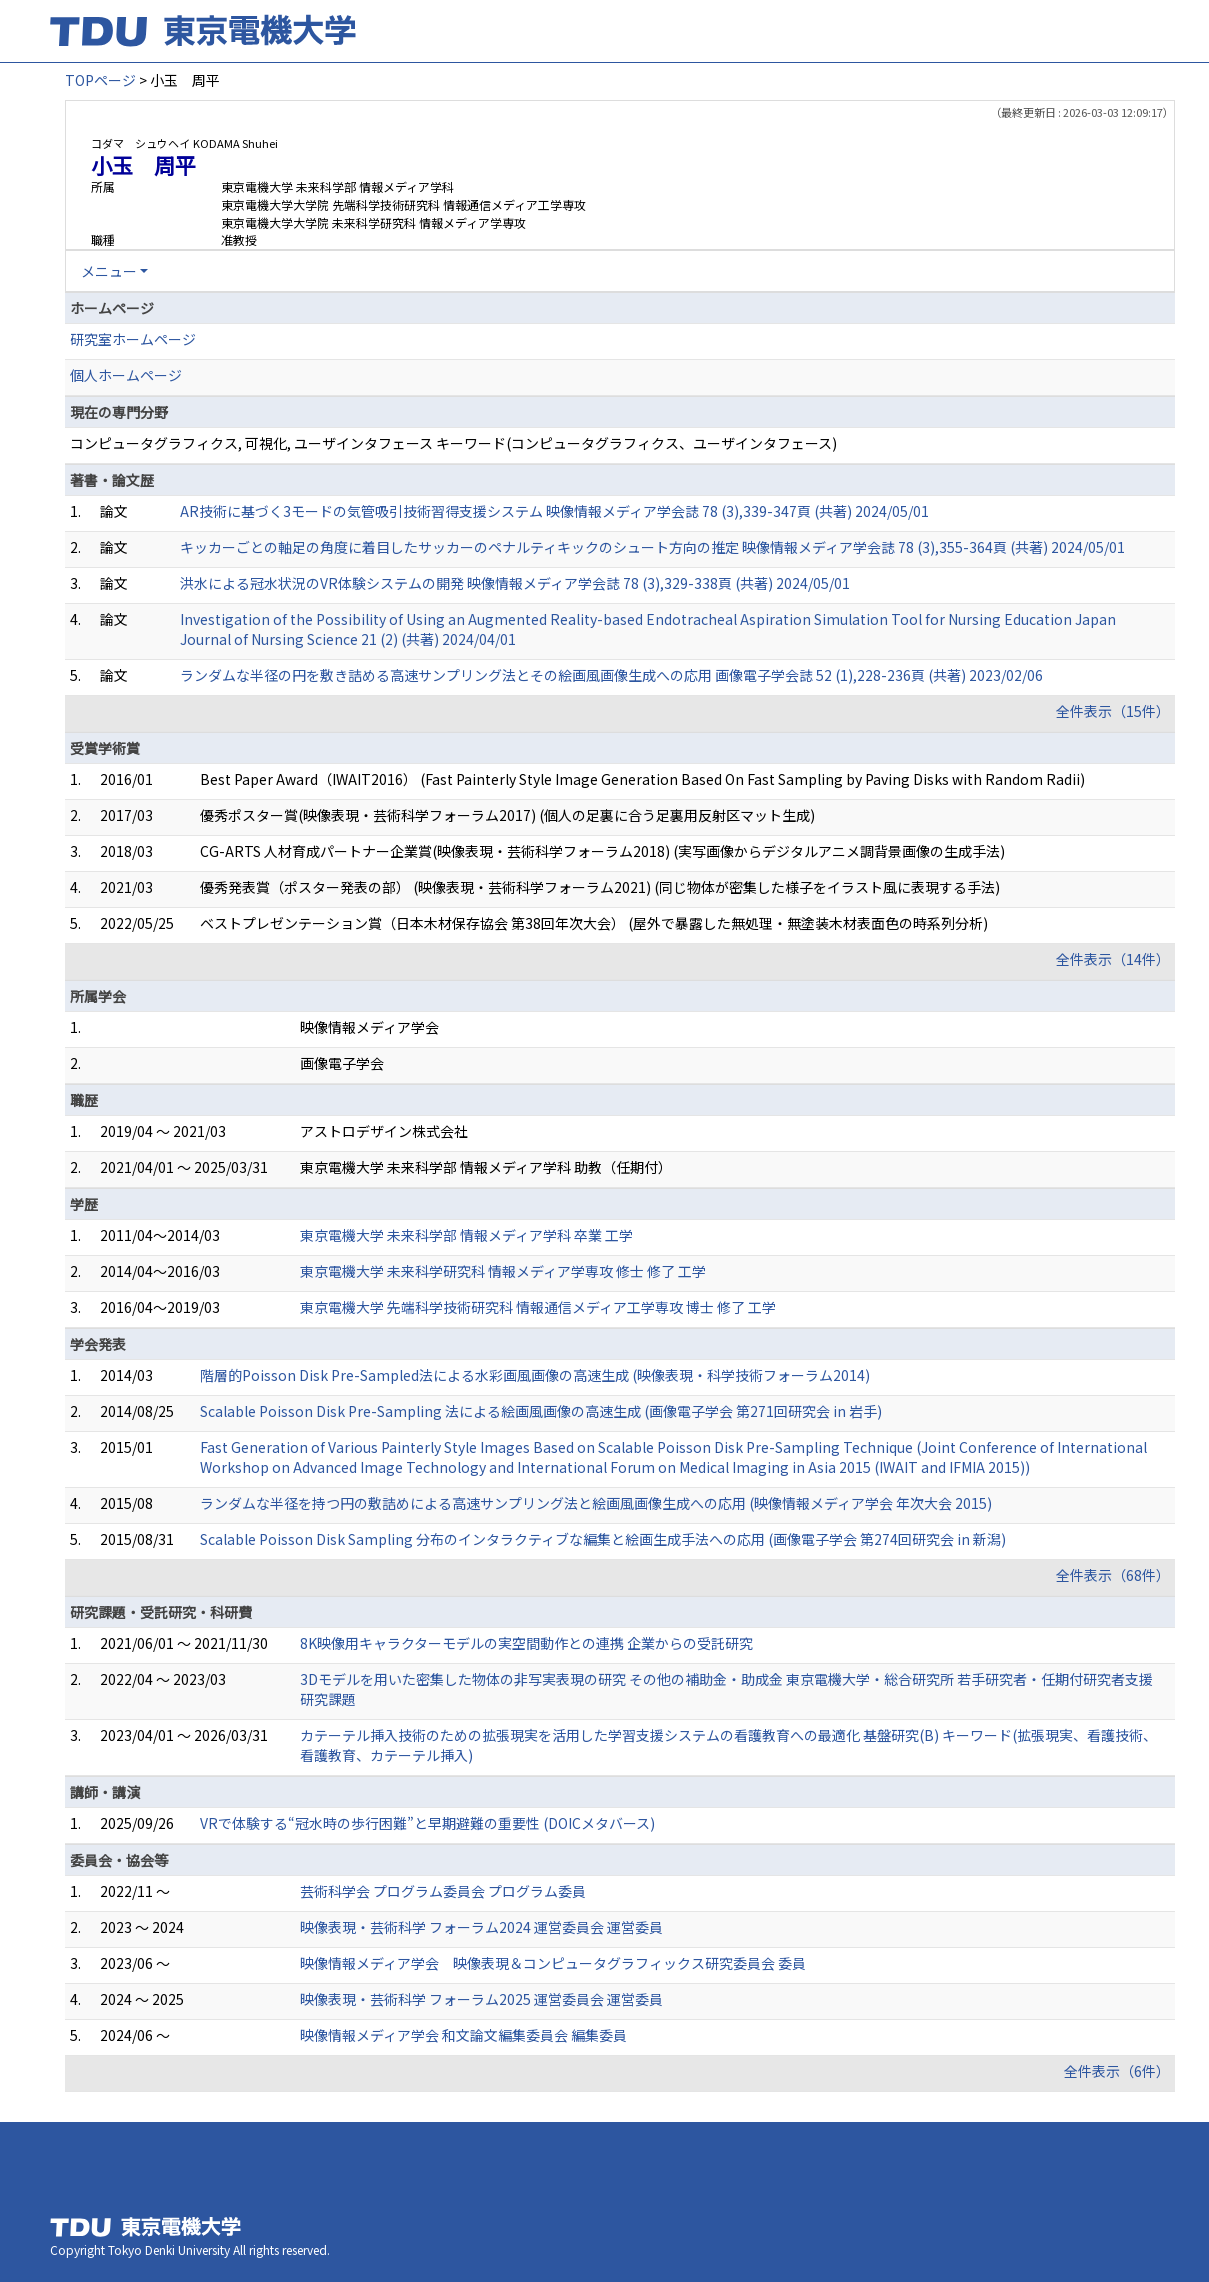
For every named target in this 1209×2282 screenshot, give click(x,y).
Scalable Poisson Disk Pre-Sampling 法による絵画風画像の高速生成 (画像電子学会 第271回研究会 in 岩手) (541, 1411)
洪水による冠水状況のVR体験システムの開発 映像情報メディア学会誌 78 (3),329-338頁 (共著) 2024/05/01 (515, 583)
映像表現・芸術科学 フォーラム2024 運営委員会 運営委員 (481, 1927)
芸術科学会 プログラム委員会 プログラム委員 (443, 1891)
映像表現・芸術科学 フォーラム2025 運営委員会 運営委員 (481, 1999)
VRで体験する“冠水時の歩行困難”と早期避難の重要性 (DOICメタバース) (427, 1823)
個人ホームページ (126, 375)
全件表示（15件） (1113, 711)
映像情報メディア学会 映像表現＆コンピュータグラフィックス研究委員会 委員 (553, 1963)
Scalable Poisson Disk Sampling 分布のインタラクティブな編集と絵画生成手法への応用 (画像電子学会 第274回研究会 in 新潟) (603, 1539)
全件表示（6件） (1117, 2071)
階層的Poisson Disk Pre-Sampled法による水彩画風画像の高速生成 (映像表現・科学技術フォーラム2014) (535, 1375)
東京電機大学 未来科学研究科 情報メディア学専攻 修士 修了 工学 (503, 1271)
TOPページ (100, 80)
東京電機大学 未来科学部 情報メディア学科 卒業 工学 (466, 1235)
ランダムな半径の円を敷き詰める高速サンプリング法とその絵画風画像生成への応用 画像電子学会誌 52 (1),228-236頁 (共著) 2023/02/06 (611, 675)
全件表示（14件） (1113, 959)
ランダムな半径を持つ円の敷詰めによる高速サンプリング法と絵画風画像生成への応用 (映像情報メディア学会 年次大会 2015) (596, 1503)
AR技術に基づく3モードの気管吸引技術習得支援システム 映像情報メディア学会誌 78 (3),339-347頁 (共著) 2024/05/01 (554, 511)
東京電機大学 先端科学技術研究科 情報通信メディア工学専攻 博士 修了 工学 (538, 1307)
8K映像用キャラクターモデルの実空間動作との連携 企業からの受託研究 (526, 1643)
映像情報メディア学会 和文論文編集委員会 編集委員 (463, 2035)
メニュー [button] (109, 271)
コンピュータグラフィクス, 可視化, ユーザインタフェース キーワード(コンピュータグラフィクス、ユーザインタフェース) (453, 443)
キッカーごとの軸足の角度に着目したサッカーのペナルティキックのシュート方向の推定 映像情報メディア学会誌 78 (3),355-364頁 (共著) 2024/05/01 (652, 547)
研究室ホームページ (133, 339)
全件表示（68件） (1113, 1575)
